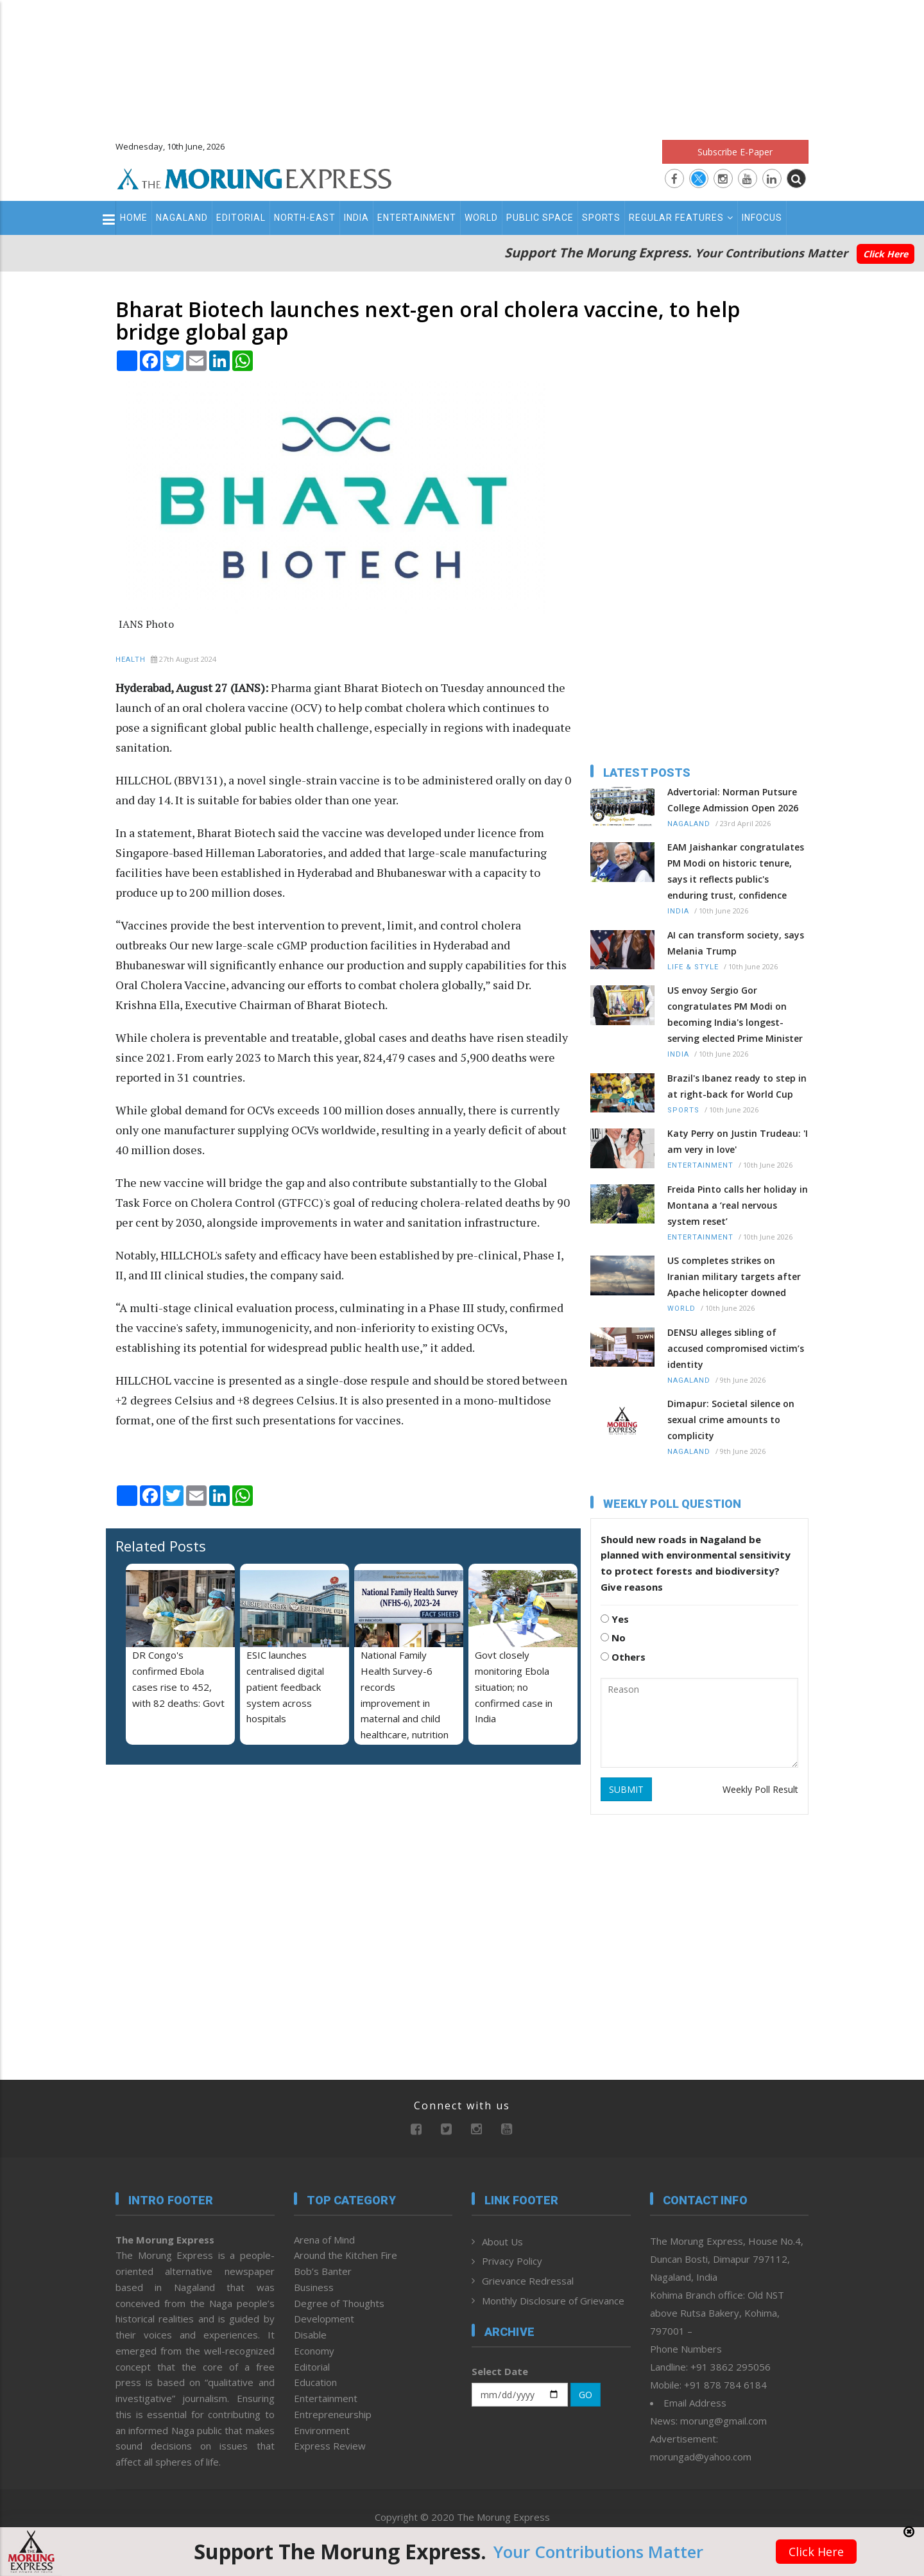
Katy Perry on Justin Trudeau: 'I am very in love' (737, 1141)
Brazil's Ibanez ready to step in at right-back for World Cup (737, 1086)
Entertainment (416, 217)
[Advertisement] (462, 64)
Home (134, 217)
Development (324, 2318)
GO (585, 2395)
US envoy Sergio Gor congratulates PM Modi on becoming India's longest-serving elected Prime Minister (735, 1014)
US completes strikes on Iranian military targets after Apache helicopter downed (734, 1276)
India (356, 217)
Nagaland (182, 217)
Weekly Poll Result (760, 1789)
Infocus (762, 217)
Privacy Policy (512, 2260)
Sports (601, 217)
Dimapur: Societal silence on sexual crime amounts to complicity (730, 1419)
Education (315, 2382)
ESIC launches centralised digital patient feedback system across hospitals (285, 1686)
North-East (305, 217)
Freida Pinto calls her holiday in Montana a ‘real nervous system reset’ (737, 1205)
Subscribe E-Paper (735, 152)
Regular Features (681, 217)
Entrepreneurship (333, 2414)
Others (623, 1656)
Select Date (500, 2371)
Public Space (540, 217)
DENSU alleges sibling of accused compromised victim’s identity (735, 1348)
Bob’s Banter (323, 2271)
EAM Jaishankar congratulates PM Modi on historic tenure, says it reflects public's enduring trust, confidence (735, 871)
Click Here (885, 254)
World (481, 217)
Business (314, 2287)
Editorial (241, 217)
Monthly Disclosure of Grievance (553, 2300)
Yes (615, 1618)
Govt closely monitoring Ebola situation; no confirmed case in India (513, 1686)
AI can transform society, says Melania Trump (735, 943)
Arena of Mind (324, 2239)
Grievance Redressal (528, 2280)
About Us (502, 2241)
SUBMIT (626, 1789)
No (613, 1637)
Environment (322, 2430)
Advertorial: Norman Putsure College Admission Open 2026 (732, 800)
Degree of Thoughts (339, 2303)
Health (131, 659)
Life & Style (693, 967)
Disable (310, 2334)
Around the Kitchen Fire (345, 2255)
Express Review (330, 2445)
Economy (314, 2350)
